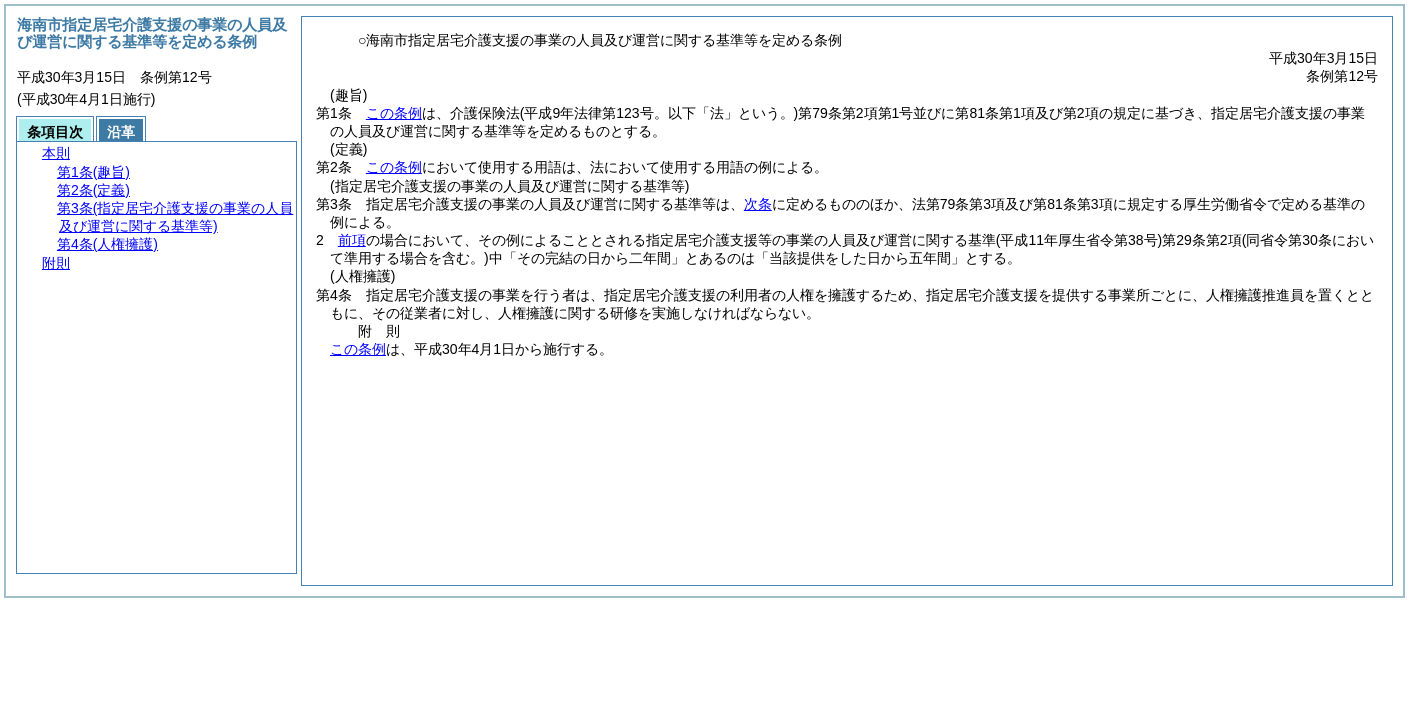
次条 (758, 204)
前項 (352, 240)
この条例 (394, 113)
